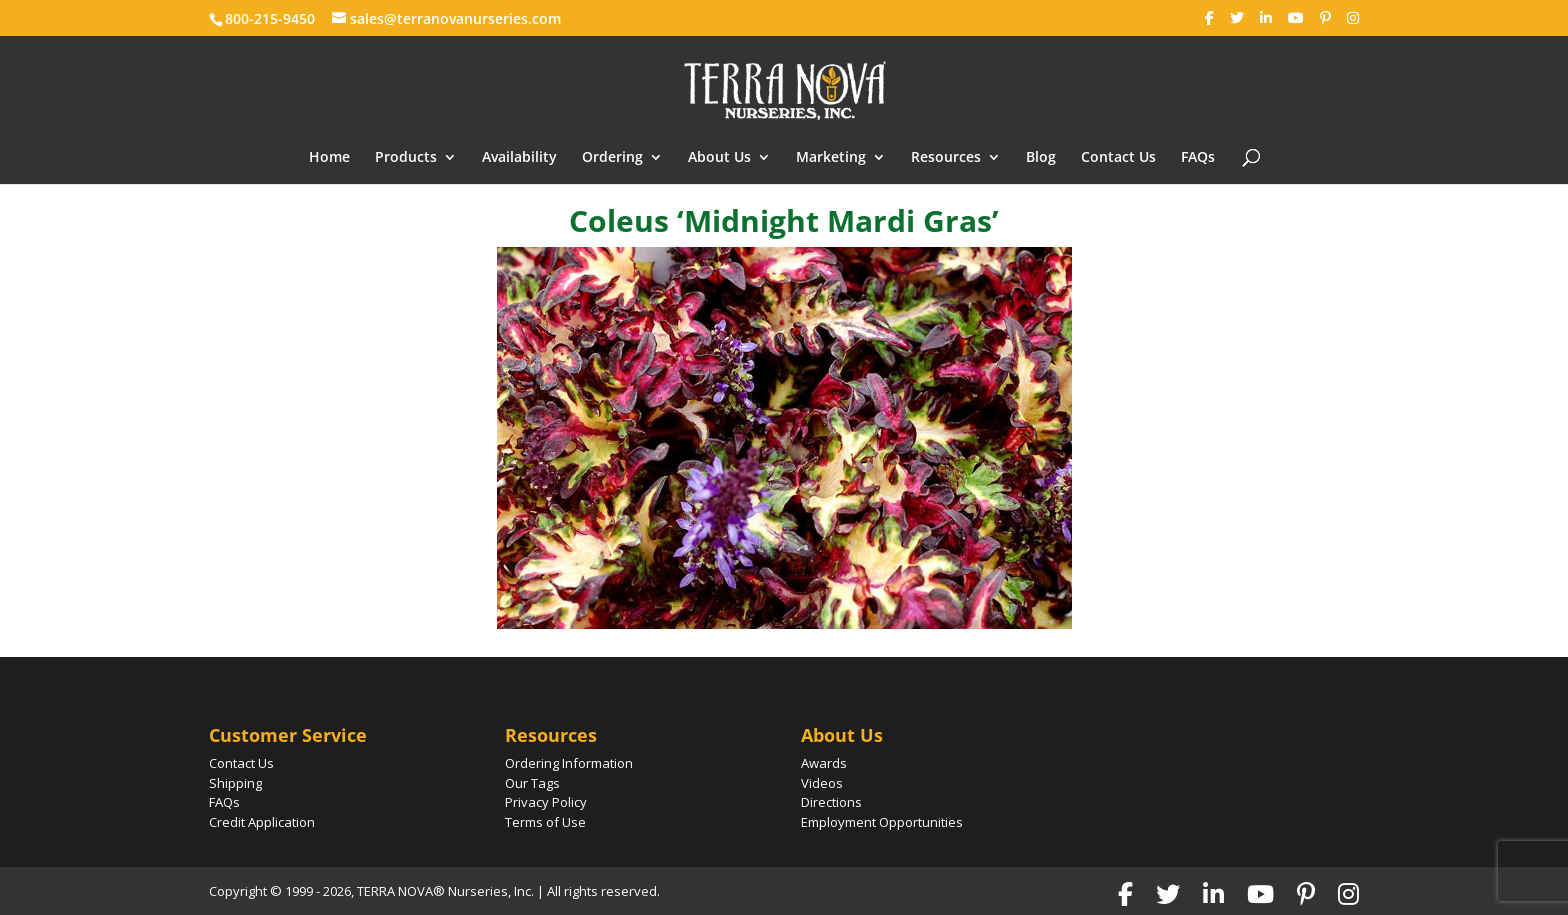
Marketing (831, 158)
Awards (824, 763)
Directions (831, 802)
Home (329, 158)
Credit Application (262, 822)
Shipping (235, 783)
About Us (719, 158)
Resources (946, 158)
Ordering (612, 158)
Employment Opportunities (882, 822)
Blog (1041, 158)
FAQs (1198, 158)
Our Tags (532, 783)
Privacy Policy (546, 802)
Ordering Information (569, 763)
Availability (519, 158)
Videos (822, 783)
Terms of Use (545, 822)
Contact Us (1118, 158)
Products (406, 158)
